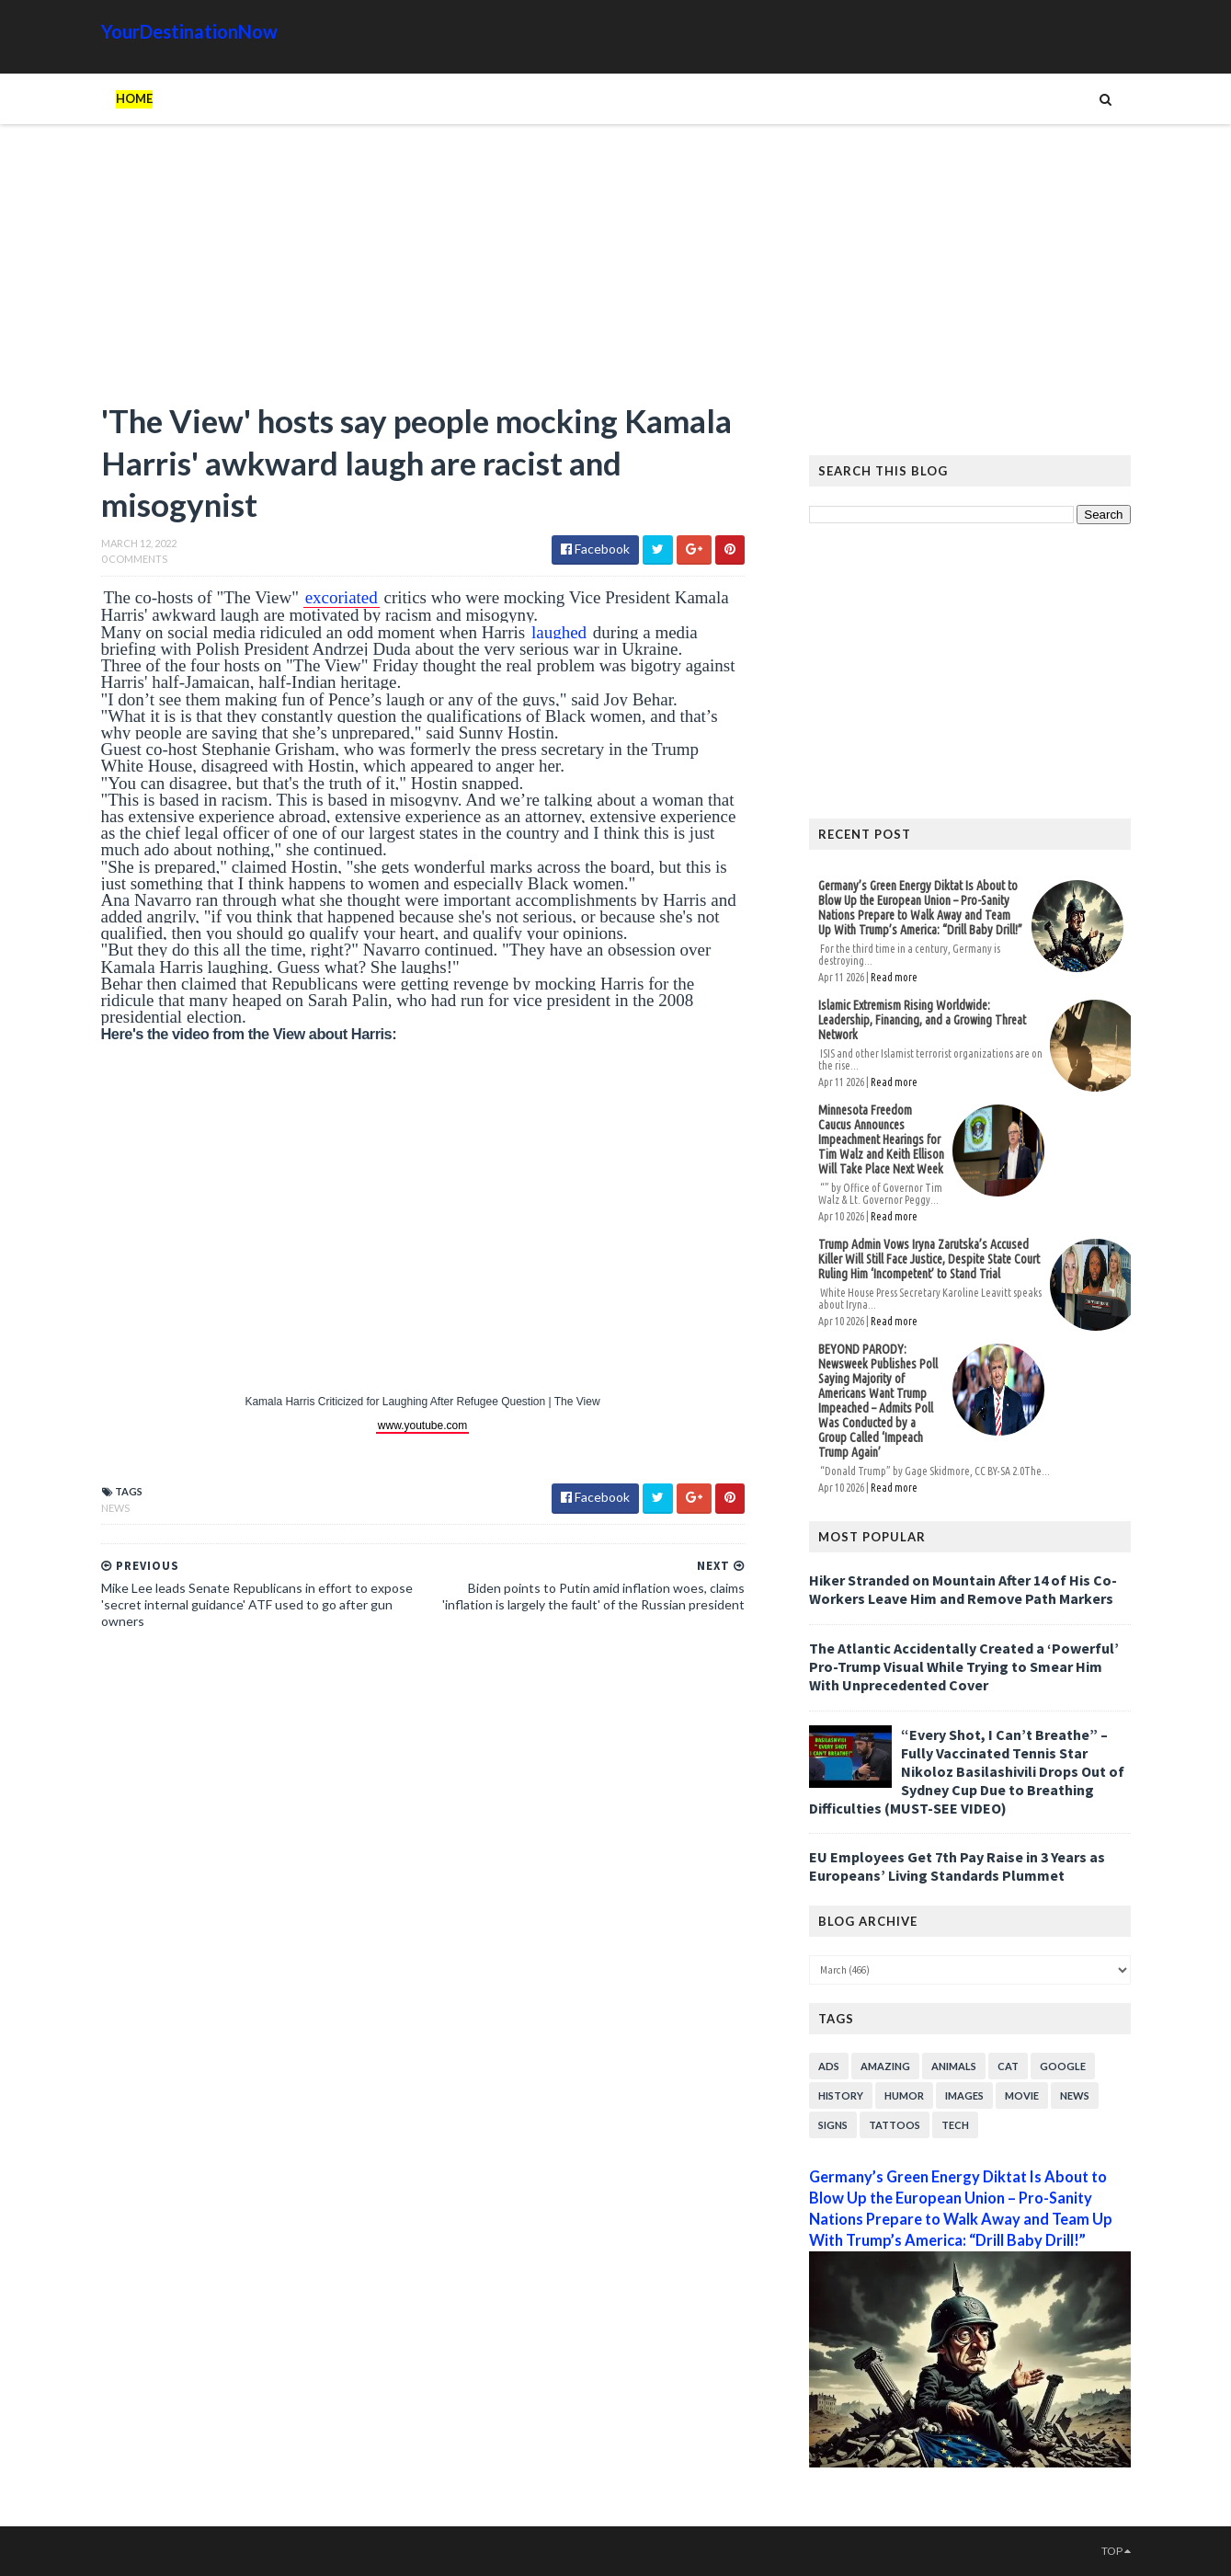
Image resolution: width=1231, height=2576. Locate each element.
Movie (1022, 2095)
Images (964, 2095)
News (115, 1508)
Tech (955, 2125)
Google (1063, 2066)
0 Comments (134, 559)
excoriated (341, 597)
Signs (833, 2125)
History (840, 2095)
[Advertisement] (423, 271)
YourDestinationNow (189, 31)
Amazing (885, 2066)
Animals (953, 2066)
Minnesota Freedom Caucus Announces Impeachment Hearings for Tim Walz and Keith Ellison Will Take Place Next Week (881, 1139)
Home (134, 98)
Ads (828, 2066)
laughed (559, 632)
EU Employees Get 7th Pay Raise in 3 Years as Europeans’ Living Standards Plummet (957, 1866)
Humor (904, 2095)
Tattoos (894, 2125)
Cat (1008, 2066)
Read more (894, 977)
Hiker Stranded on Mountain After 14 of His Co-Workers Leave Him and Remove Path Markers (963, 1589)
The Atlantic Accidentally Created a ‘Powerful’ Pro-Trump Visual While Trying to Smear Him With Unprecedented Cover (964, 1666)
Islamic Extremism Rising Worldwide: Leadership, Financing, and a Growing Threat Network (922, 1020)
